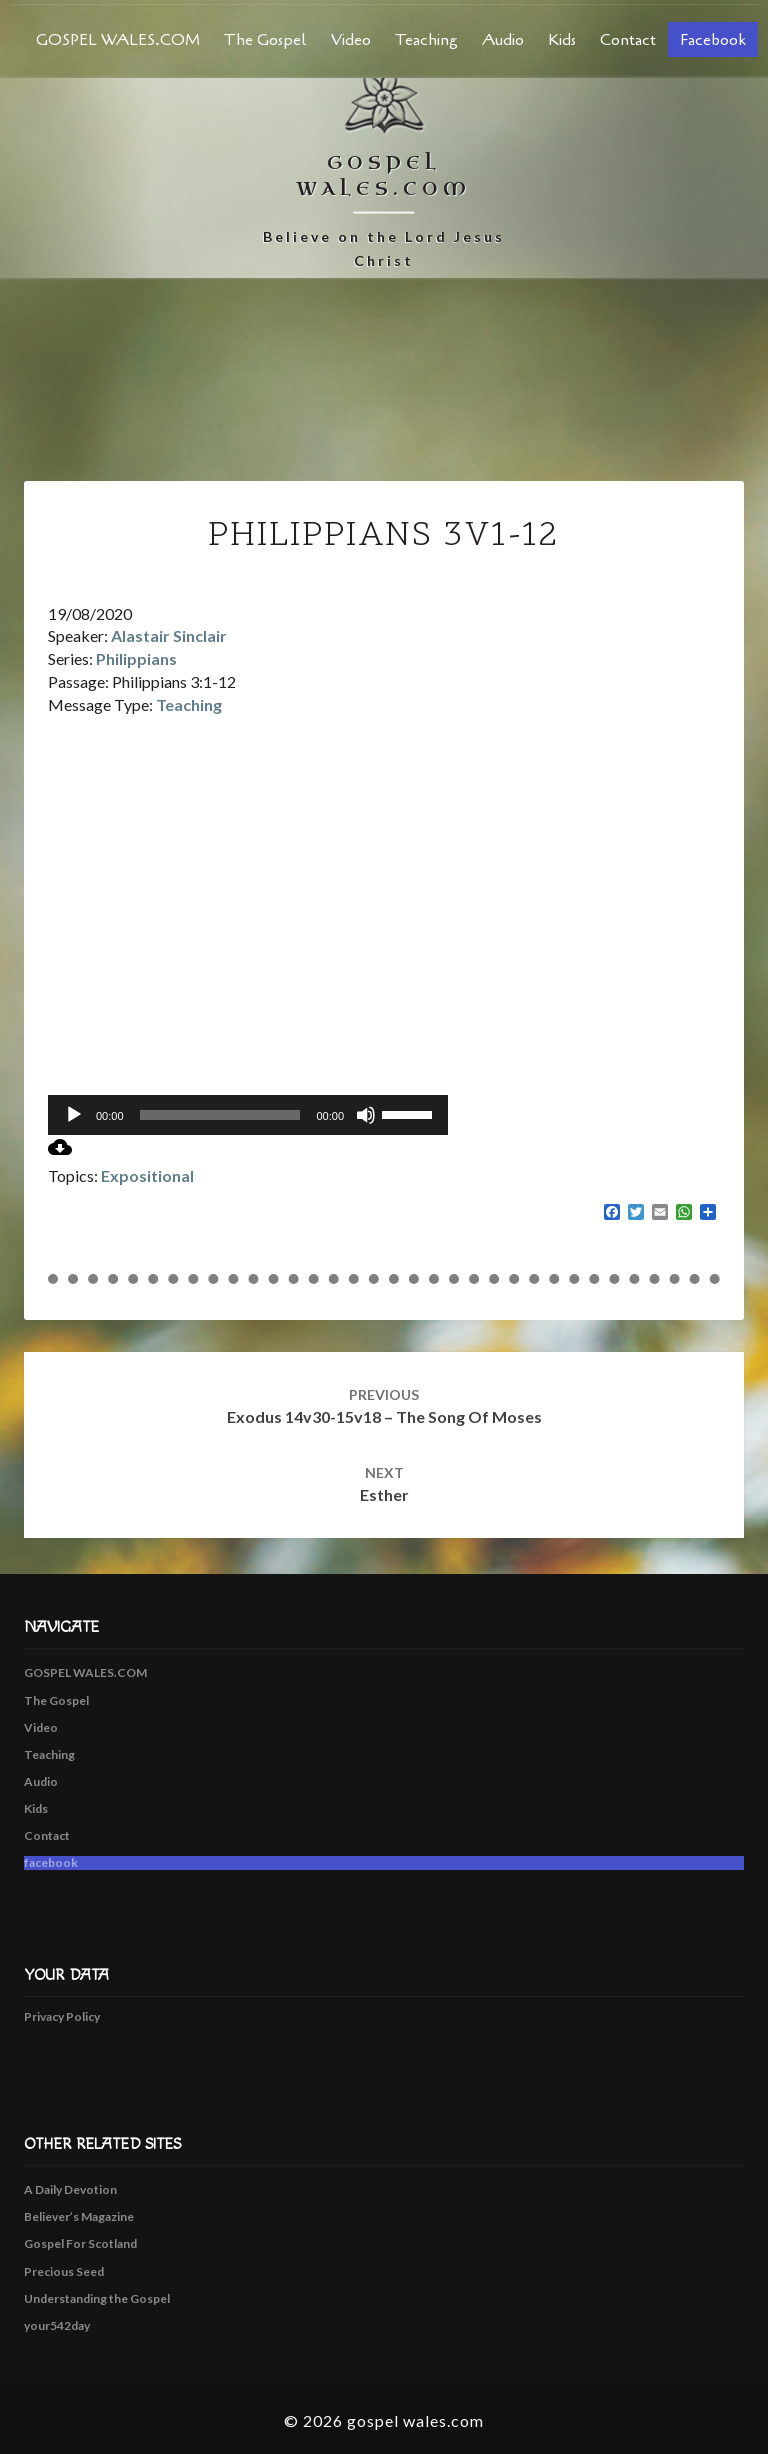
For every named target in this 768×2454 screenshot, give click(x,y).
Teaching (426, 40)
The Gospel (265, 40)
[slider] (220, 1115)
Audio (503, 40)
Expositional (147, 1175)
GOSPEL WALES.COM (118, 40)
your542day (57, 2325)
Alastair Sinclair (169, 635)
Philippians (136, 658)
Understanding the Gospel (97, 2298)
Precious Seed (64, 2271)
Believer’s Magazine (79, 2216)
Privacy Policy (62, 2016)
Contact (628, 40)
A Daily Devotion (70, 2189)
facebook (713, 40)
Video (351, 40)
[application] (248, 1115)
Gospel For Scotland (80, 2243)
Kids (562, 40)
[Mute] (366, 1115)
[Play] (74, 1115)
